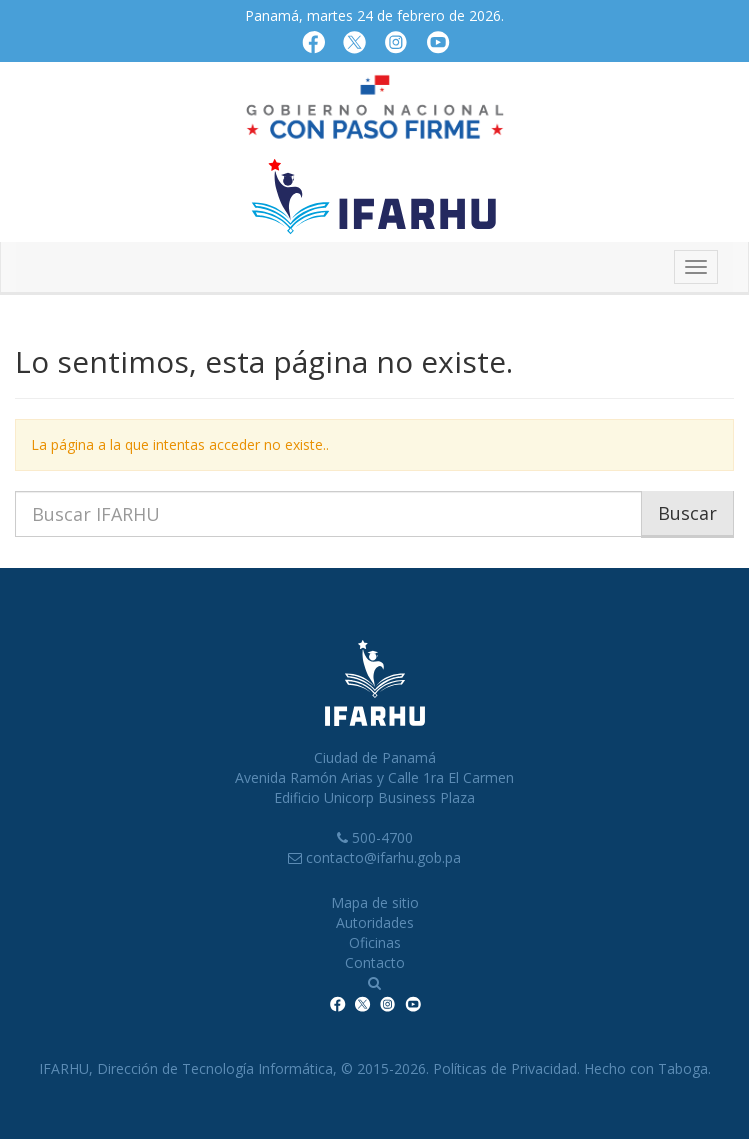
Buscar (687, 513)
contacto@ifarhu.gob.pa (383, 857)
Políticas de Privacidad (505, 1068)
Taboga (683, 1068)
